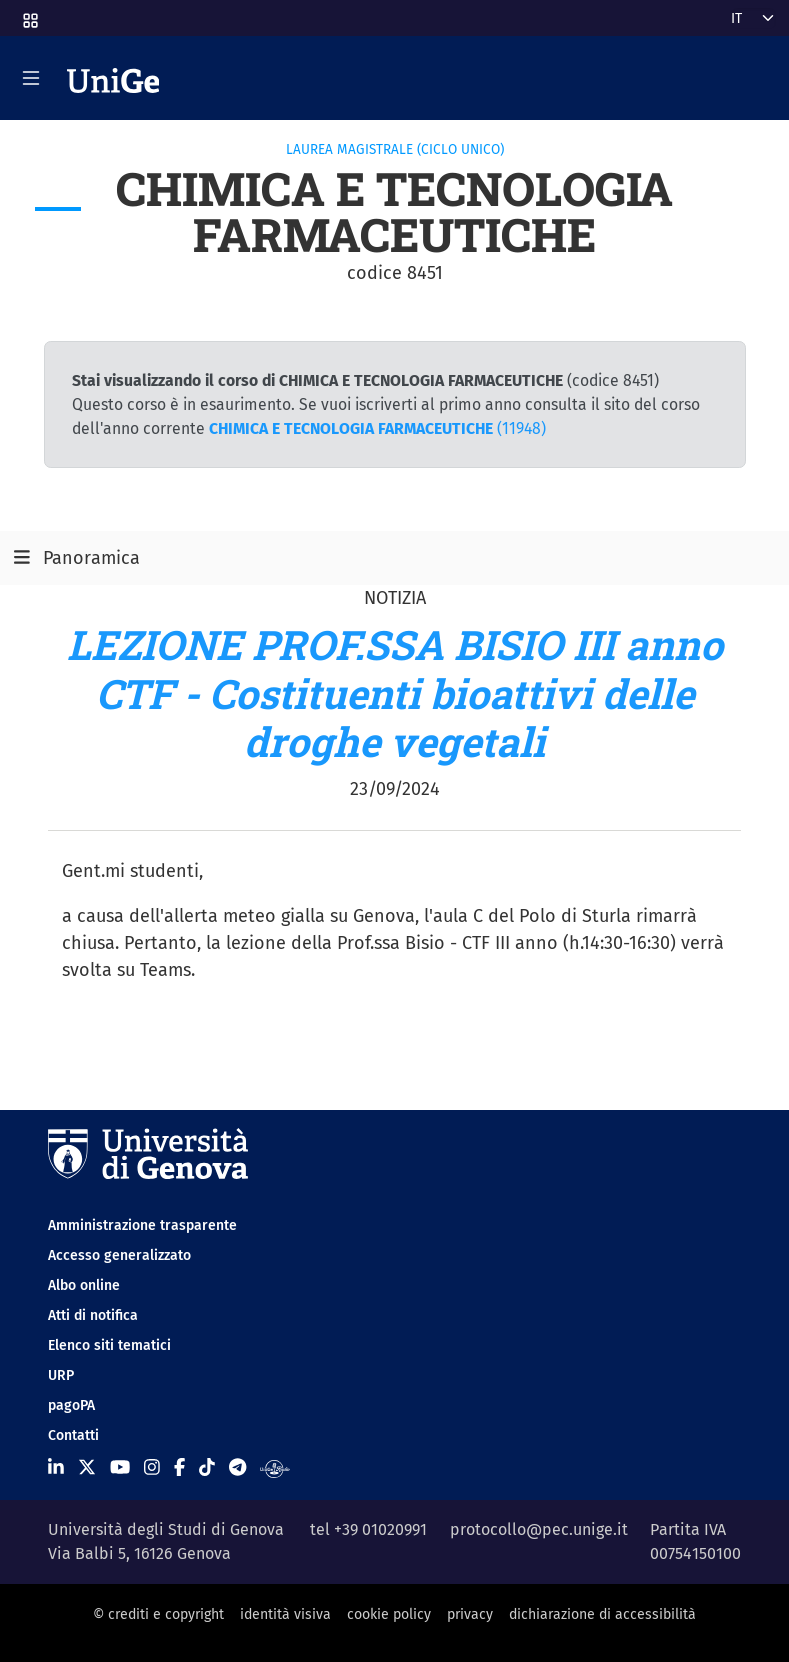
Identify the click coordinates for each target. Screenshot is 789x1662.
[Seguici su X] (87, 1468)
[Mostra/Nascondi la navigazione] (31, 78)
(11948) (377, 428)
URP (61, 1375)
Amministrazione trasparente (142, 1225)
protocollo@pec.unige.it (539, 1529)
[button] (29, 14)
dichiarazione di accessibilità (602, 1614)
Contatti (73, 1435)
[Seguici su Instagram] (152, 1468)
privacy (470, 1614)
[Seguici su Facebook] (179, 1468)
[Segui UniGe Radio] (274, 1468)
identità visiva (285, 1614)
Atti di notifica (93, 1315)
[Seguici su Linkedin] (56, 1468)
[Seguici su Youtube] (120, 1468)
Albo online (84, 1285)
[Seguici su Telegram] (237, 1468)
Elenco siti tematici (109, 1345)
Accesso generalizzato (119, 1255)
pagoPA (71, 1405)
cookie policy (389, 1614)
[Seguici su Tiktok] (207, 1468)
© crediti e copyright (158, 1614)
